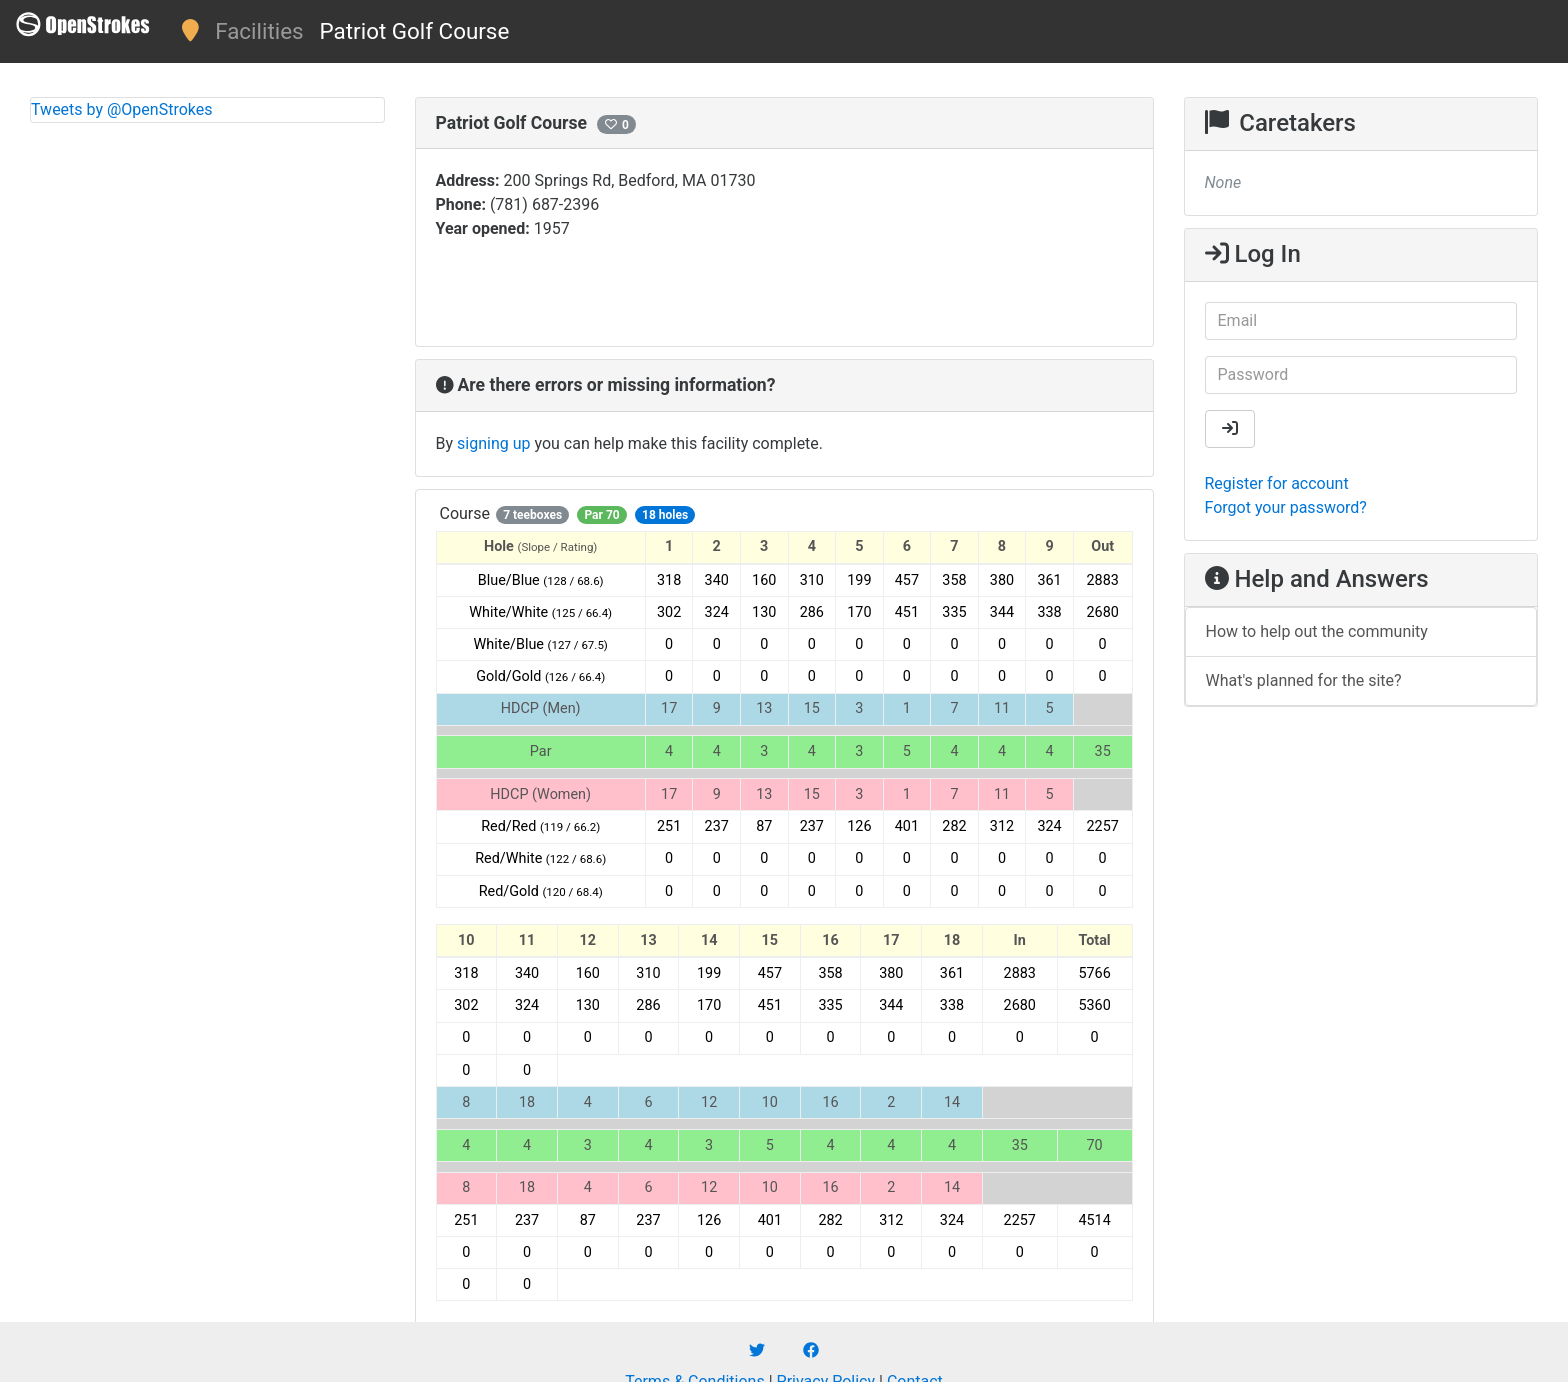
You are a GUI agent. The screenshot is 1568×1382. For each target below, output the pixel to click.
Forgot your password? (1286, 507)
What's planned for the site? (1304, 680)
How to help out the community (1317, 631)
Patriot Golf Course (415, 31)
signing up (493, 443)
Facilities (259, 31)
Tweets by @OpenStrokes (122, 109)
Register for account (1277, 483)
